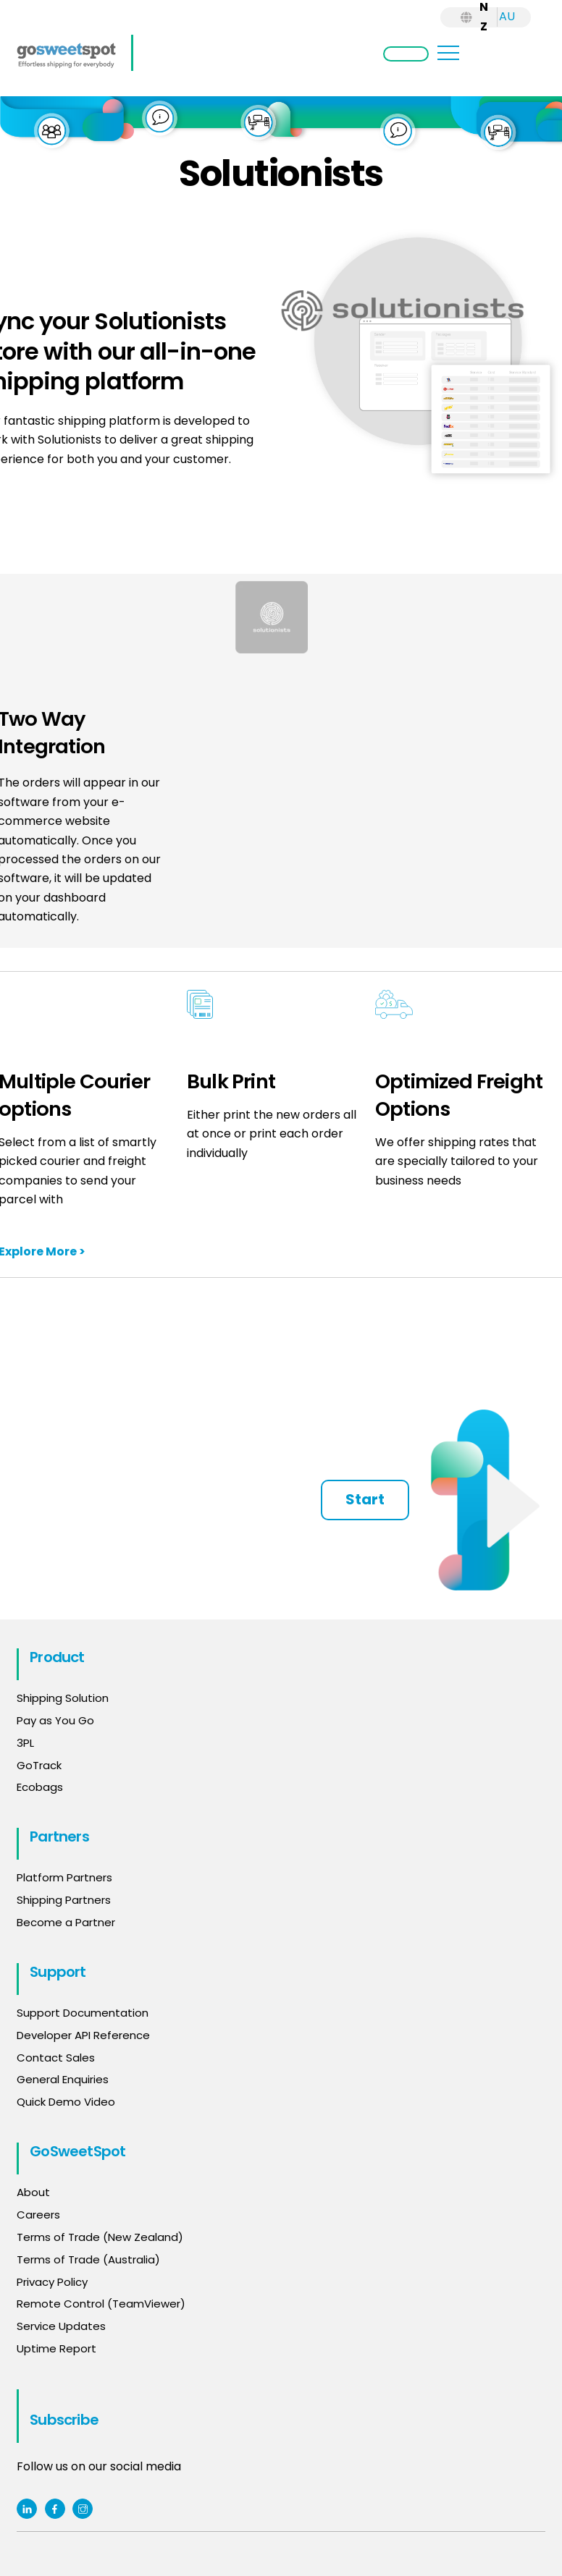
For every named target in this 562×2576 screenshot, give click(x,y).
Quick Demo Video (66, 2101)
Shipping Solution (63, 1698)
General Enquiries (64, 2079)
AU (507, 16)
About (33, 2192)
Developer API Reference (83, 2035)
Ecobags (40, 1787)
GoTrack (39, 1765)
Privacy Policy (52, 2281)
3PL (25, 1742)
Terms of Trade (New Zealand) (100, 2237)
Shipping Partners (64, 1899)
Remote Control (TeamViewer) (101, 2303)
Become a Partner (66, 1922)
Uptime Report (56, 2348)
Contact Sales (56, 2057)
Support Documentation (82, 2012)
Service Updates (61, 2326)
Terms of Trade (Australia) (88, 2259)
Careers (38, 2214)
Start (365, 1499)
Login (405, 53)
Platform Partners (64, 1877)
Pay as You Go (55, 1720)
